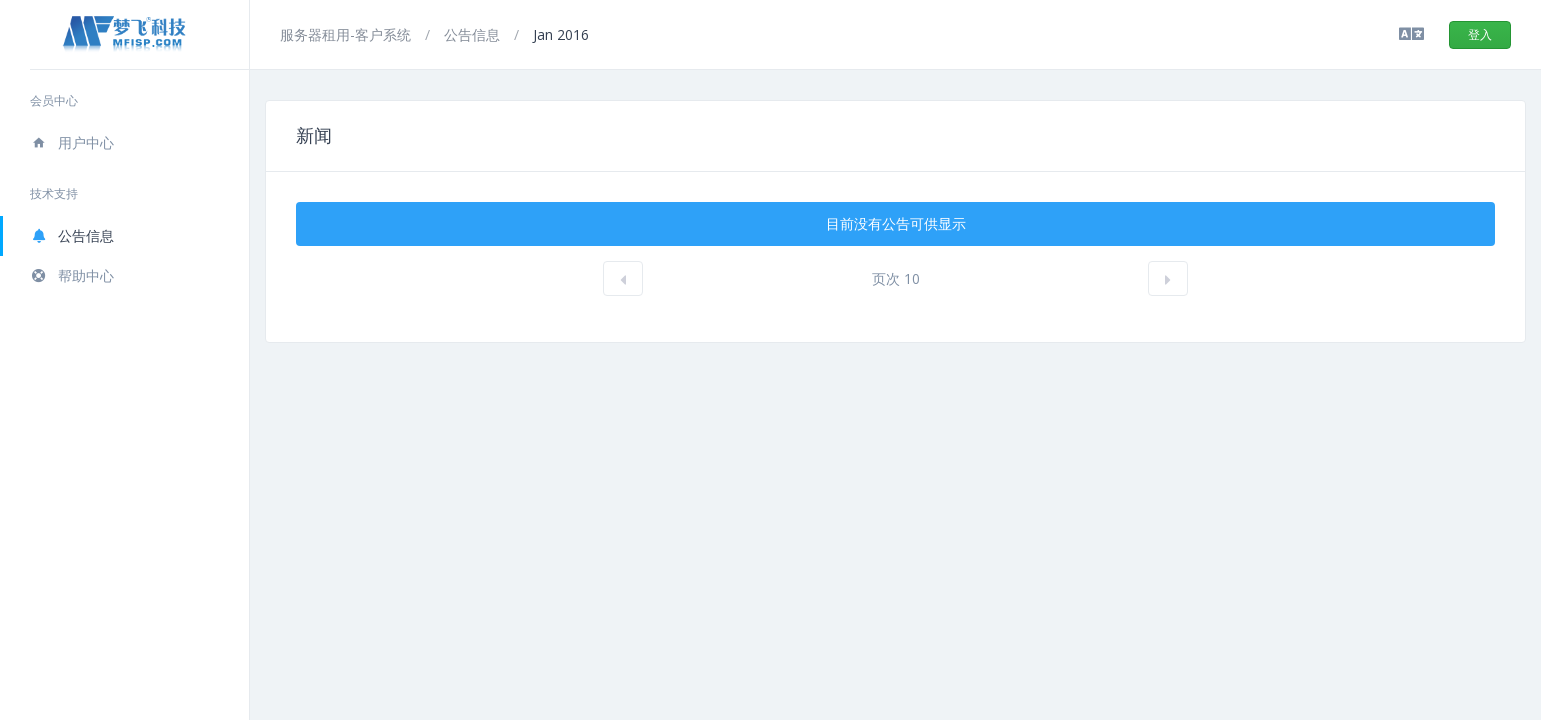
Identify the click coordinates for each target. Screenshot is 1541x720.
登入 (1480, 34)
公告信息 (72, 235)
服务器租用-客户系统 (347, 34)
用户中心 (72, 142)
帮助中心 (72, 275)
